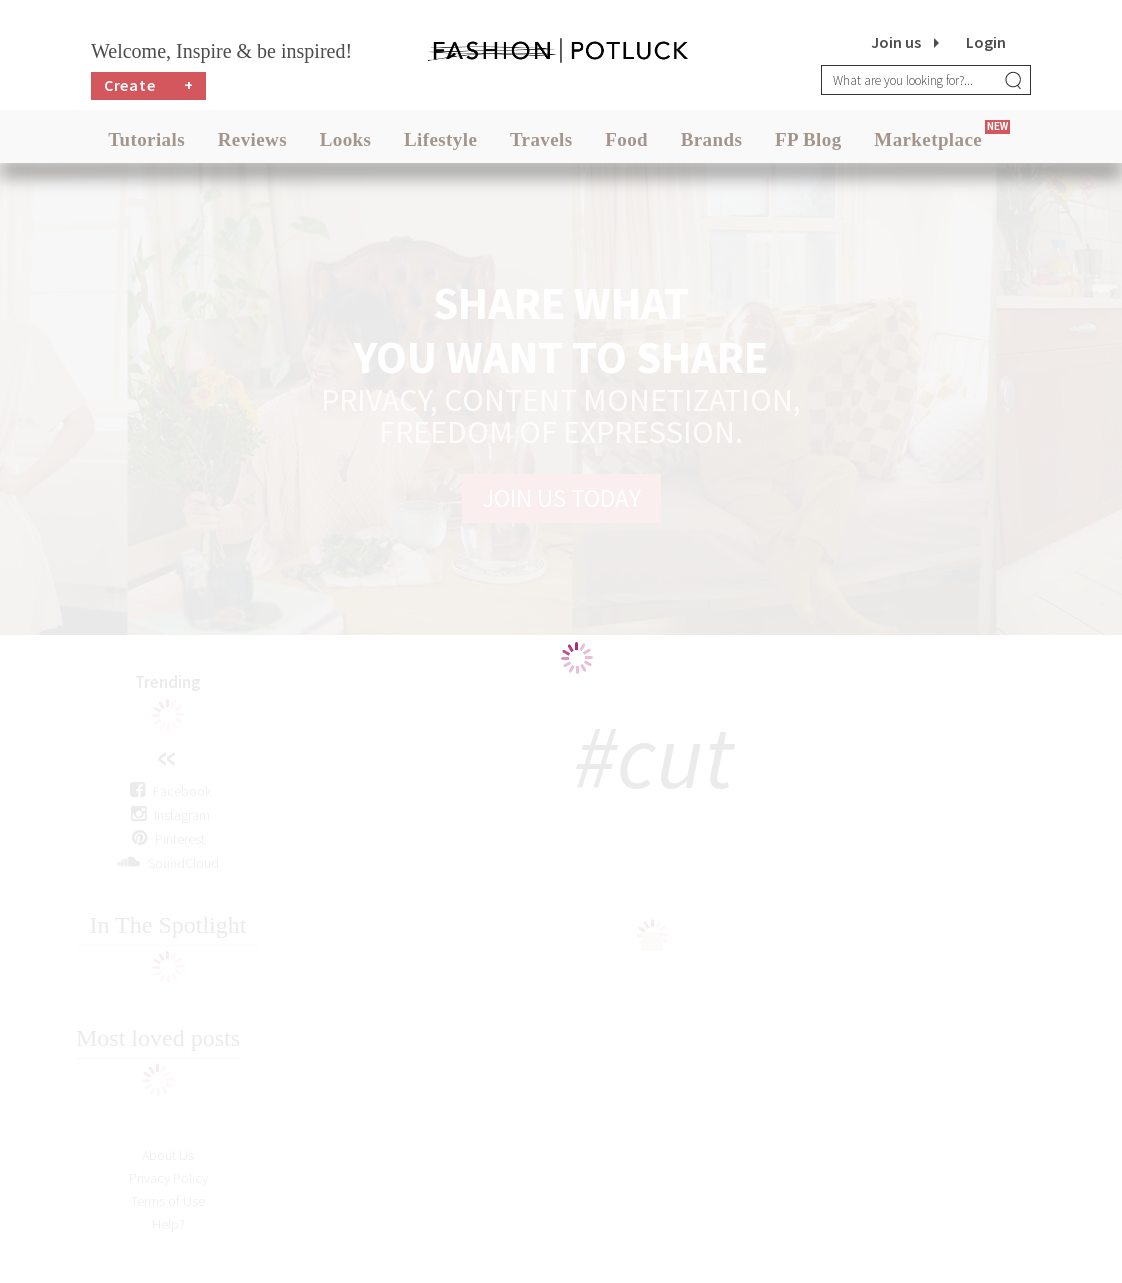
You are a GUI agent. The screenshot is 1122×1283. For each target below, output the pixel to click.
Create (149, 85)
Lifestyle (440, 139)
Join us (896, 42)
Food (626, 139)
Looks (346, 139)
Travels (541, 139)
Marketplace (928, 139)
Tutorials (146, 139)
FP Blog (808, 139)
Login (986, 42)
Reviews (252, 139)
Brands (712, 139)
